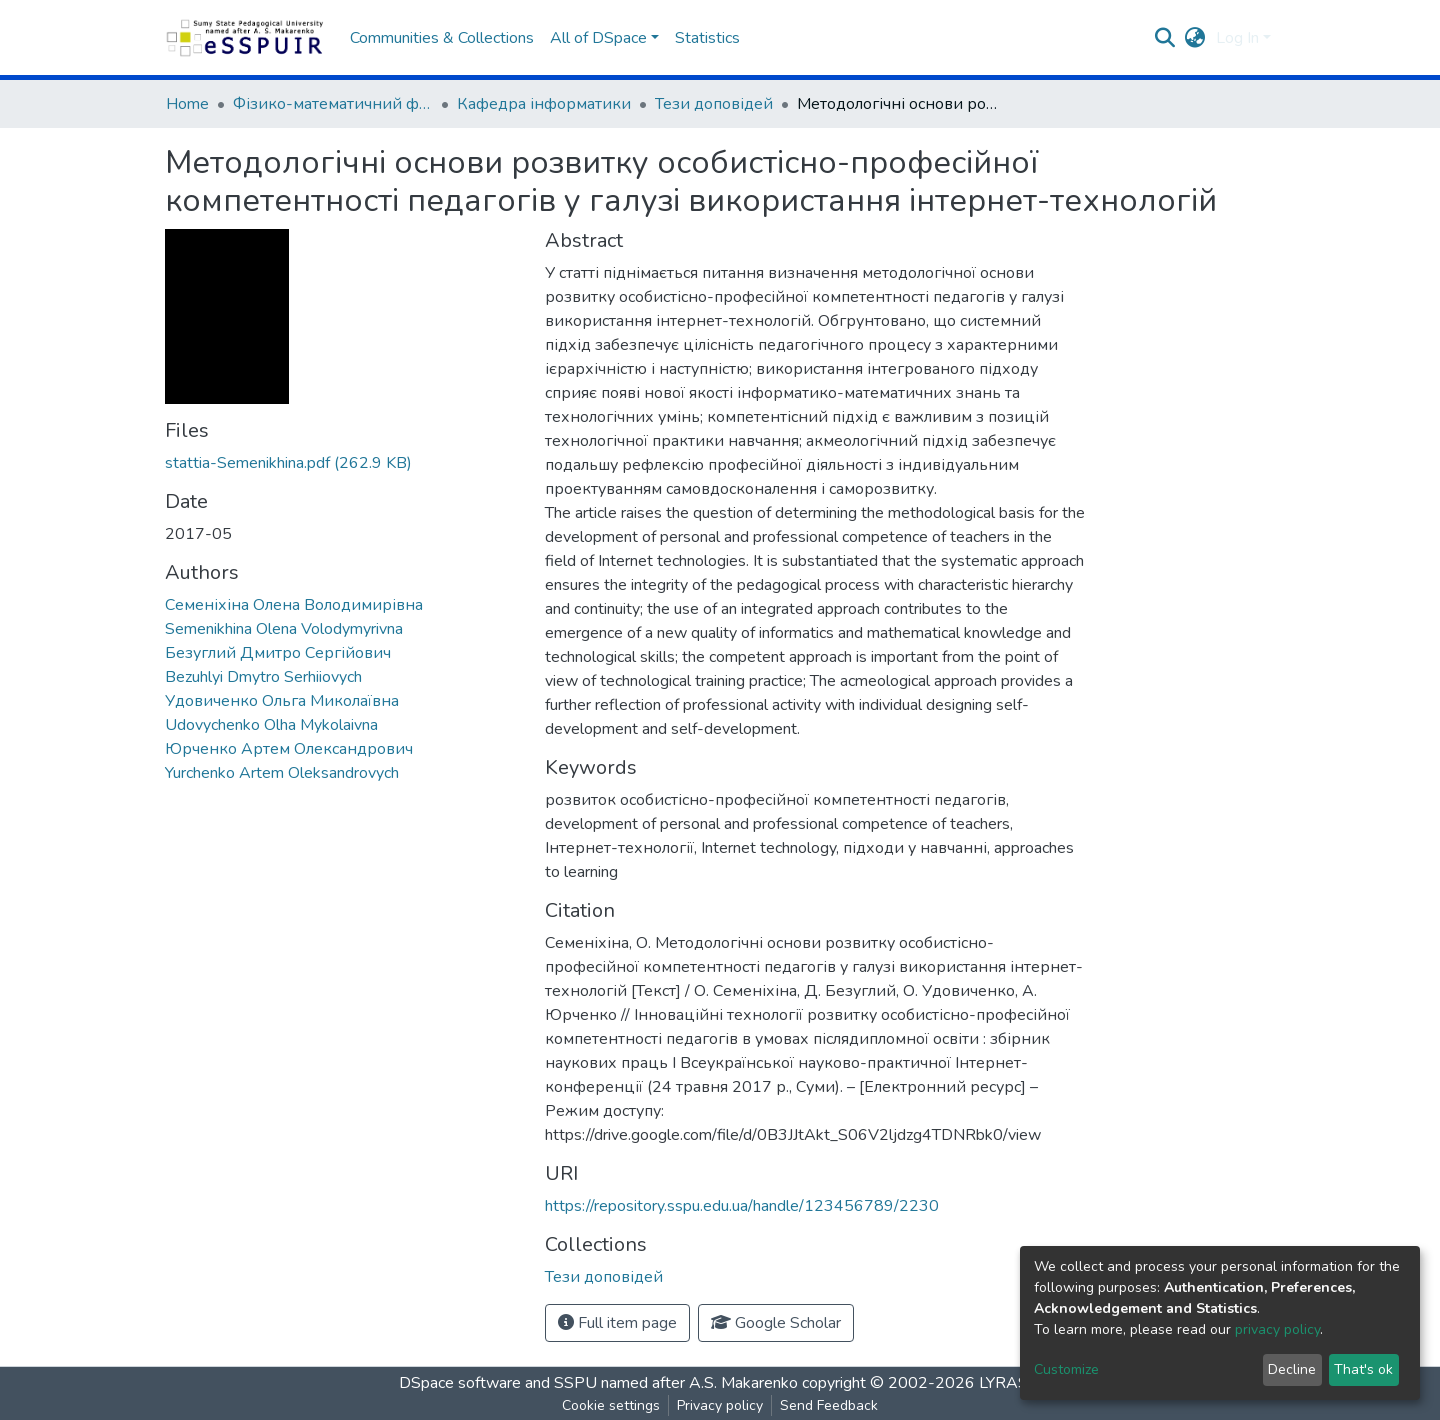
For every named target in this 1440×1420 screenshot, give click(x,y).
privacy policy (1277, 1329)
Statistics (707, 38)
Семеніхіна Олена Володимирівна (294, 605)
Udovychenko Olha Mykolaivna (271, 725)
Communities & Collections (442, 38)
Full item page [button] (617, 1323)
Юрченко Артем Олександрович (289, 749)
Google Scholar (776, 1323)
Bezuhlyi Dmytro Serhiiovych (263, 677)
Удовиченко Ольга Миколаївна (282, 701)
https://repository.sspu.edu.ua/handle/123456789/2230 (742, 1206)
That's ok (1363, 1369)
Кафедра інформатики (544, 104)
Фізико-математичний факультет (333, 104)
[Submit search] (1165, 38)
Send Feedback (829, 1405)
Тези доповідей (714, 104)
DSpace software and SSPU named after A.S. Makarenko (598, 1383)
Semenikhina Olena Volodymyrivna (284, 629)
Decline (1292, 1369)
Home (187, 104)
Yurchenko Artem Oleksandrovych (282, 773)
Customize (1066, 1369)
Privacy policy (720, 1405)
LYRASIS (1010, 1383)
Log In (1237, 38)
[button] (1195, 38)
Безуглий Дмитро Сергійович (278, 653)
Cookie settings (611, 1405)
